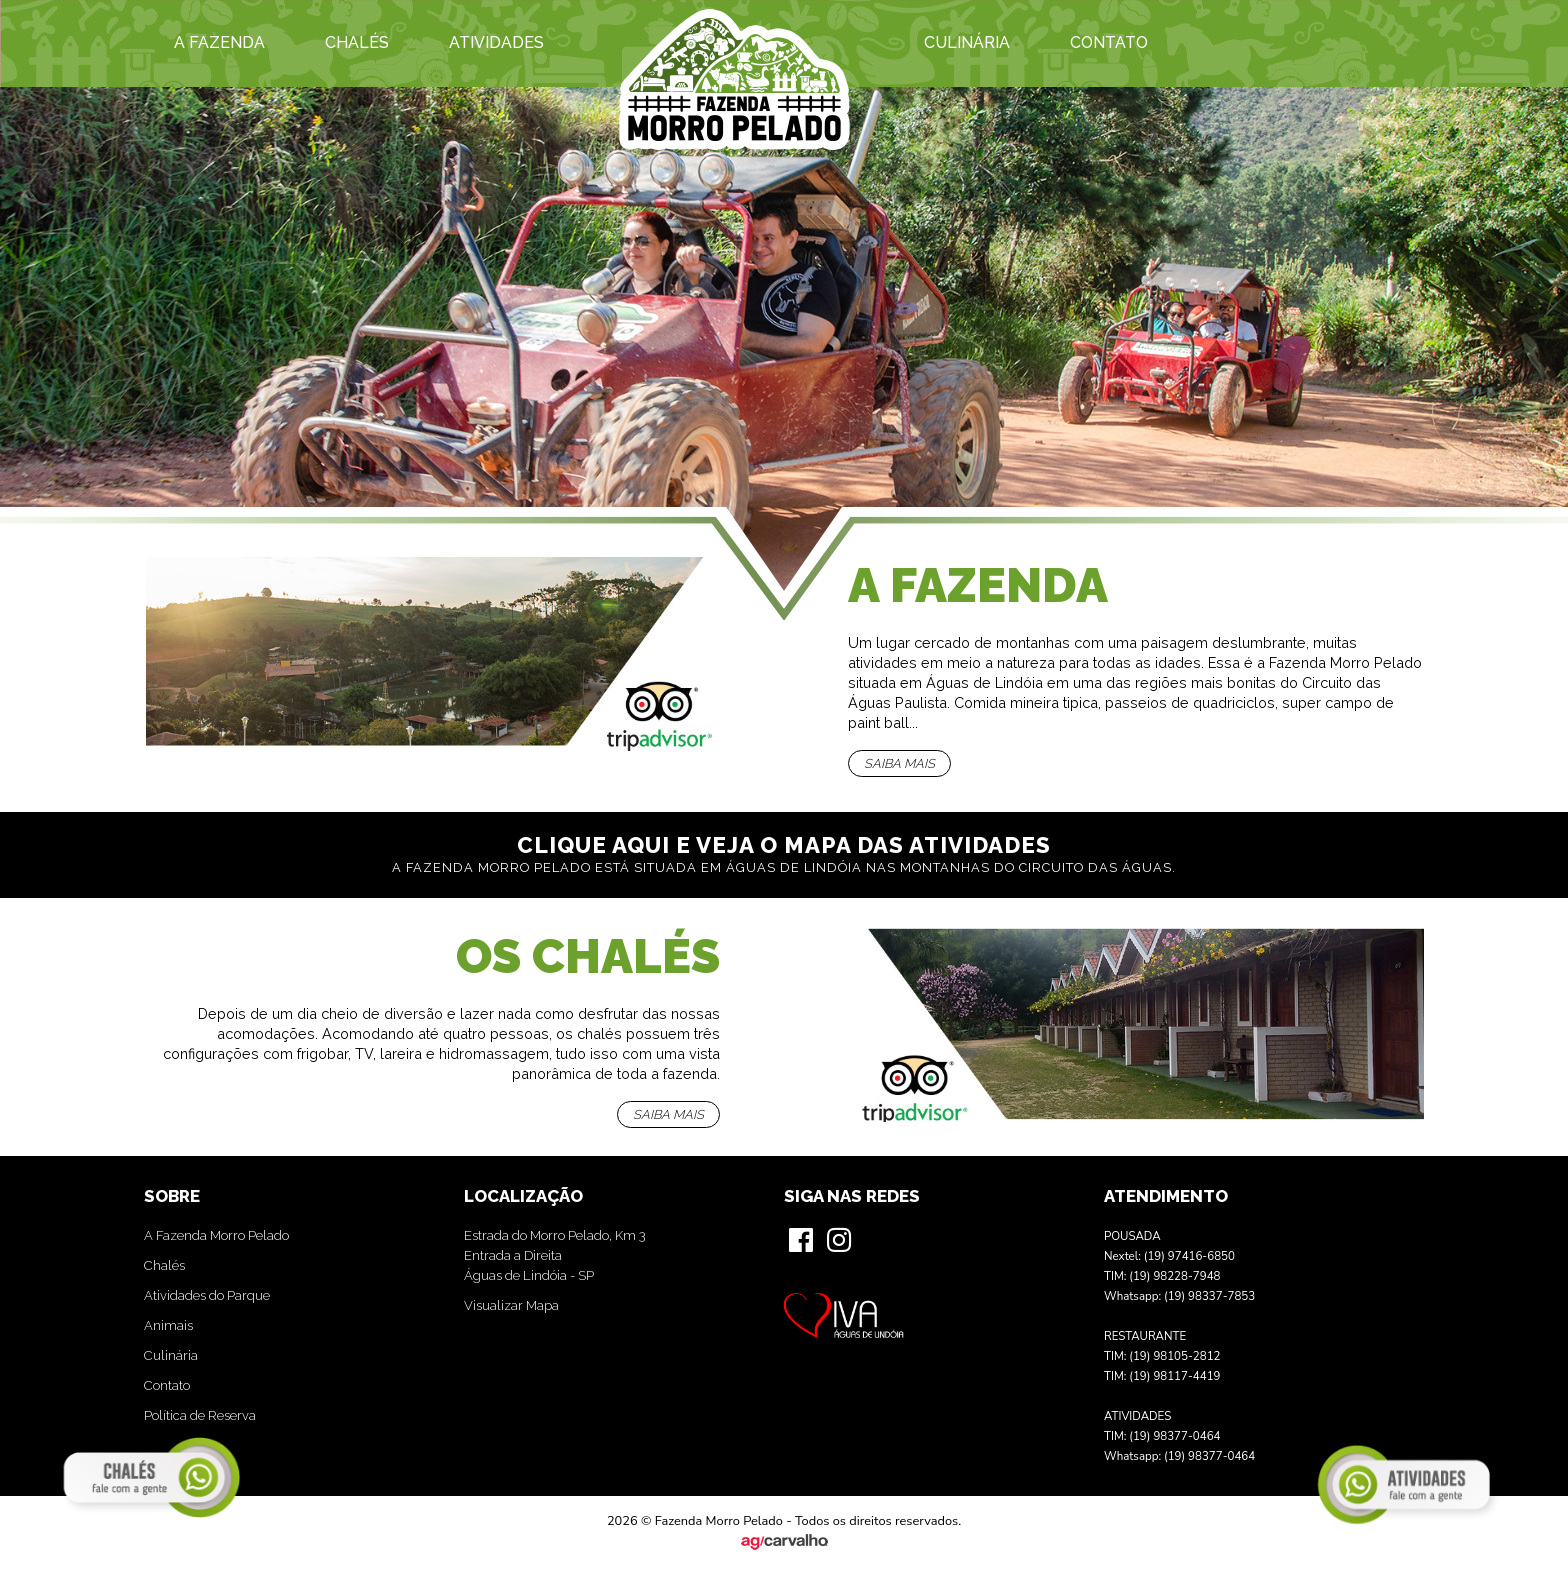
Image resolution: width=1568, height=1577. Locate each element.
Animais (168, 1325)
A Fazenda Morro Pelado (216, 1235)
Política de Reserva (200, 1415)
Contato (1109, 42)
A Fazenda (219, 42)
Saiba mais (899, 763)
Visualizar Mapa (511, 1305)
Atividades (496, 42)
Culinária (967, 42)
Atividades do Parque (207, 1295)
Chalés (357, 42)
